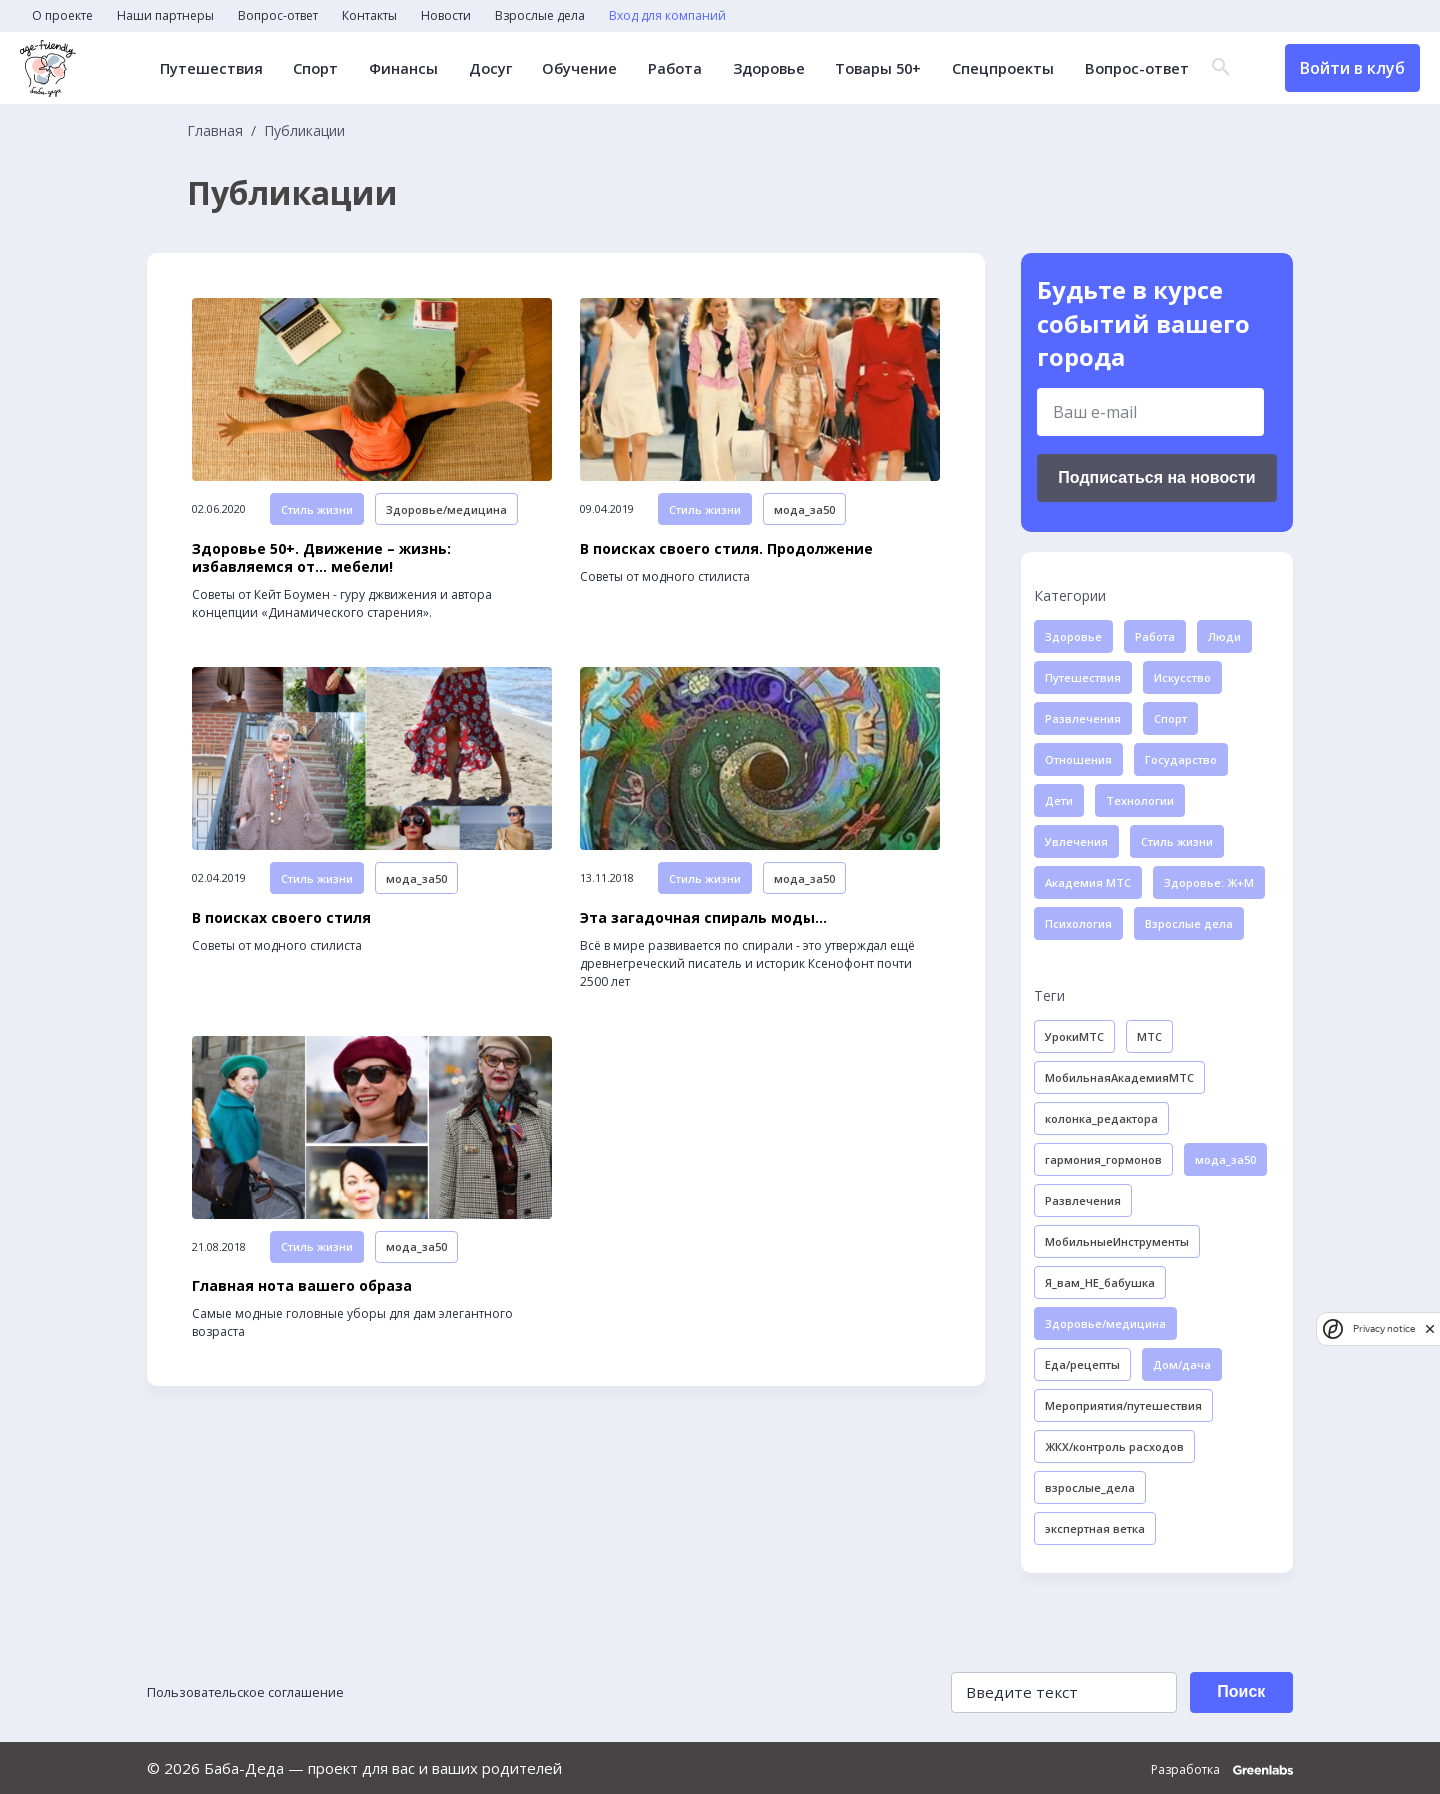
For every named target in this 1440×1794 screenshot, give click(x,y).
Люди (1224, 636)
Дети (1059, 800)
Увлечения (1076, 841)
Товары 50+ (869, 68)
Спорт (311, 68)
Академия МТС (1088, 882)
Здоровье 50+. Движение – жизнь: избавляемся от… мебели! (321, 588)
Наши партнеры (165, 16)
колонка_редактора (1101, 1118)
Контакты (369, 16)
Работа (664, 68)
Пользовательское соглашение (261, 1692)
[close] (1430, 1328)
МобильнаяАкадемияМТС (1119, 1077)
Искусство (1182, 677)
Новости (446, 16)
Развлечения (1083, 718)
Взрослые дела (540, 16)
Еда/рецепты (1082, 1364)
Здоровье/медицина (446, 536)
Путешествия (208, 68)
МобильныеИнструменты (1117, 1241)
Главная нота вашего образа (302, 1377)
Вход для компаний (667, 16)
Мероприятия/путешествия (1123, 1405)
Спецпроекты (993, 68)
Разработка (1222, 1768)
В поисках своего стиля (281, 978)
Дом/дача (1182, 1364)
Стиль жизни (317, 536)
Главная (215, 131)
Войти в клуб (1352, 68)
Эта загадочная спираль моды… (703, 978)
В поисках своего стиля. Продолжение (726, 579)
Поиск (1234, 1691)
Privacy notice (1384, 1328)
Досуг (481, 68)
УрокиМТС (1074, 1036)
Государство (1181, 759)
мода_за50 (804, 536)
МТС (1149, 1036)
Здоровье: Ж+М (1209, 882)
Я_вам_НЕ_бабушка (1100, 1282)
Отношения (1078, 759)
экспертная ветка (1095, 1528)
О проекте (62, 16)
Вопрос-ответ (278, 16)
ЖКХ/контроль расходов (1114, 1446)
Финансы (396, 68)
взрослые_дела (1090, 1487)
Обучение (570, 68)
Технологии (1140, 800)
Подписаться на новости (1156, 477)
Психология (1078, 923)
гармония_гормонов (1103, 1159)
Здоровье (758, 68)
